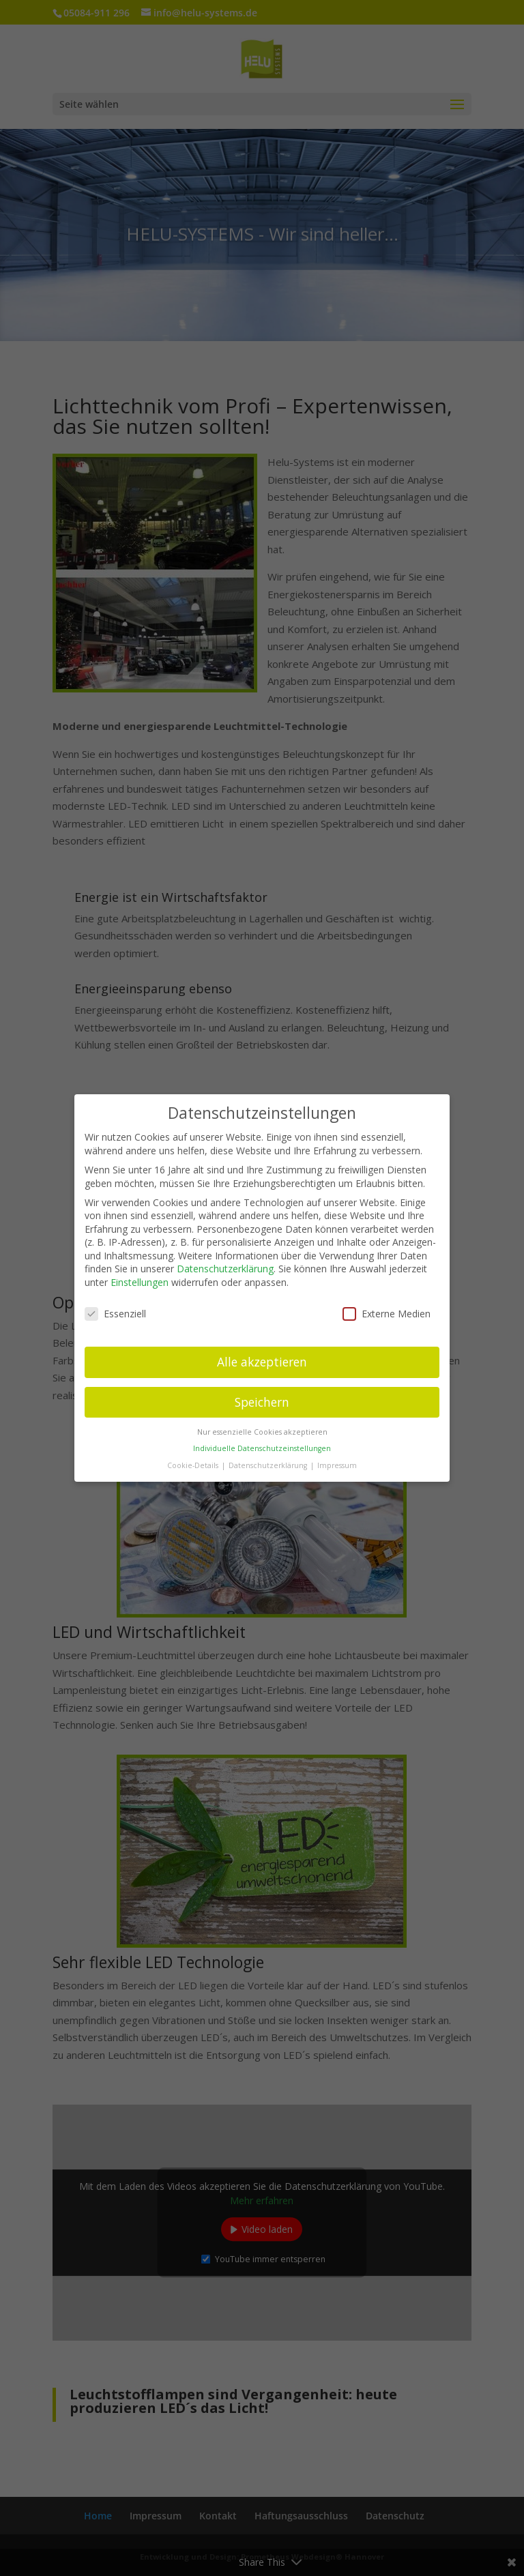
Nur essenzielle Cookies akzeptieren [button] (262, 1424)
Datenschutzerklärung (225, 1261)
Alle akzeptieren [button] (262, 1353)
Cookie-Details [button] (193, 1457)
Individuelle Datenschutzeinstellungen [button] (262, 1441)
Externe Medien (387, 1305)
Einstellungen (140, 1274)
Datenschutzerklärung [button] (269, 1457)
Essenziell (115, 1305)
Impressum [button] (337, 1457)
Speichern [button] (262, 1394)
